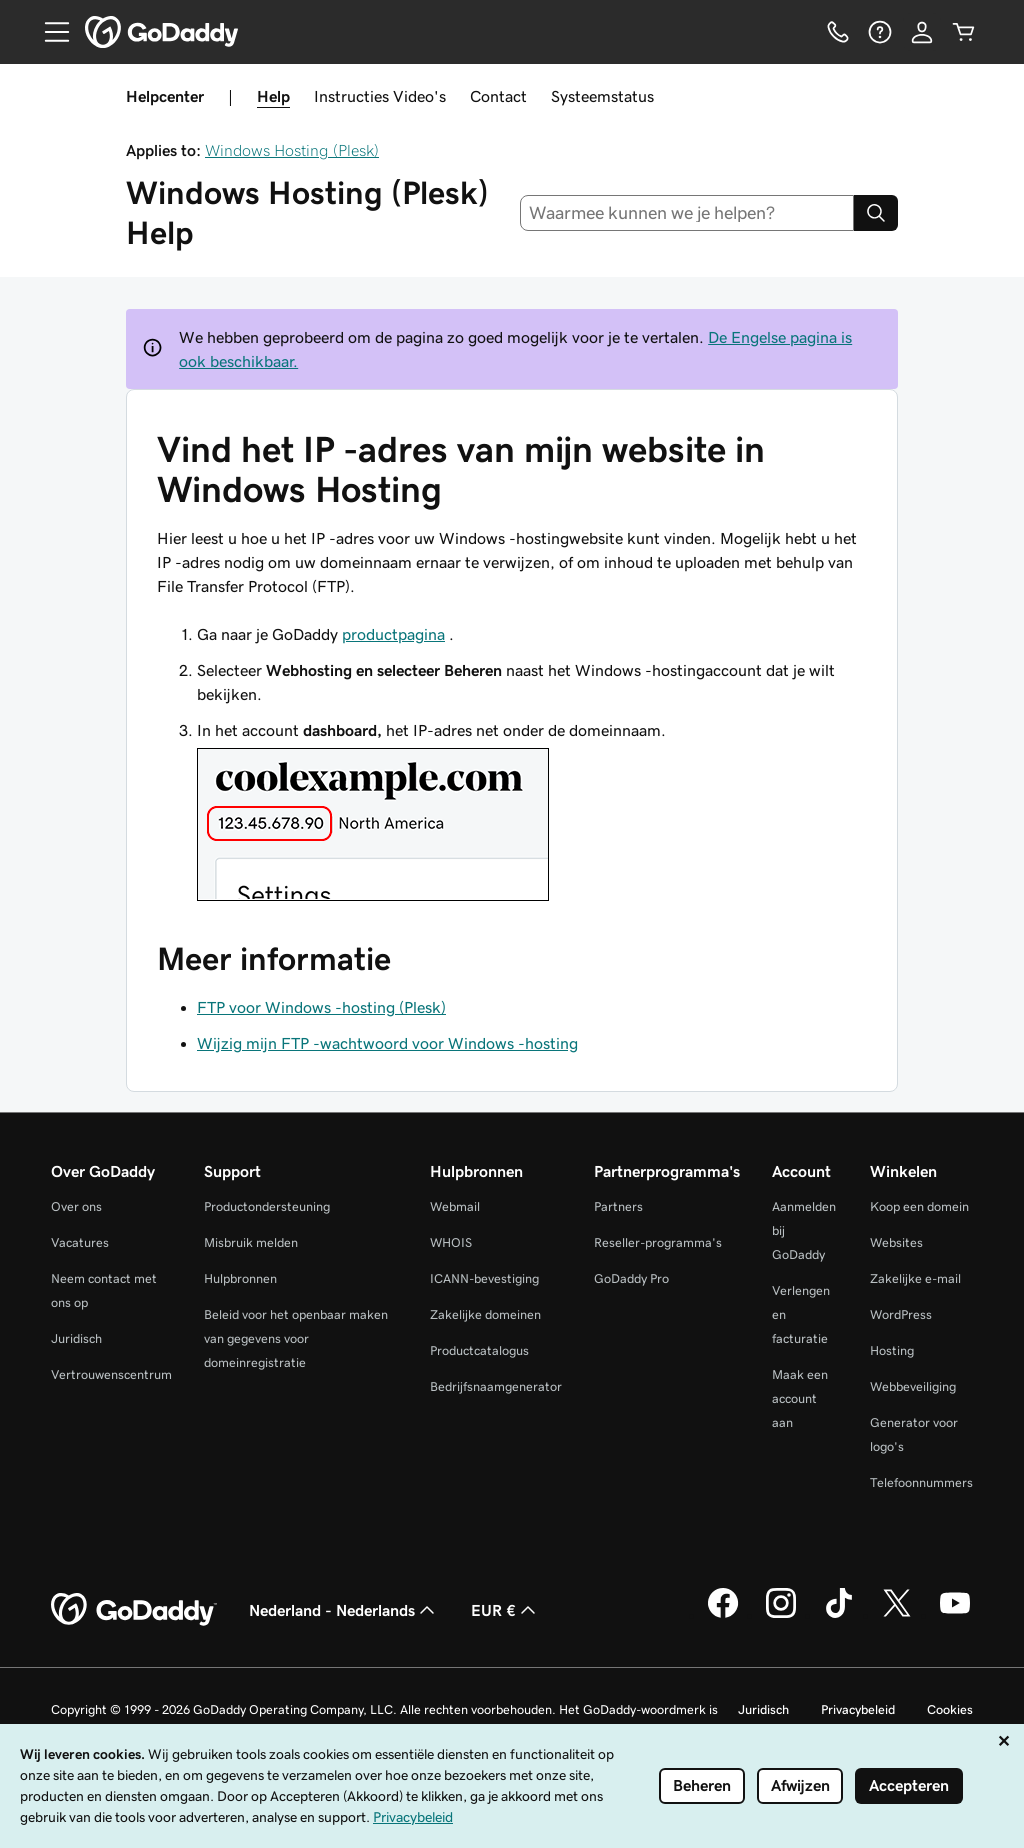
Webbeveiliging (913, 1386)
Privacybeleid (858, 1709)
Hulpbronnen (240, 1278)
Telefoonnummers (921, 1482)
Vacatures (80, 1242)
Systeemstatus (602, 96)
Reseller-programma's (658, 1242)
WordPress (901, 1314)
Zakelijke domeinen (485, 1314)
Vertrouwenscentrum (111, 1374)
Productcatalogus (479, 1350)
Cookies (950, 1709)
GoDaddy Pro (631, 1278)
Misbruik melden (251, 1242)
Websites (896, 1242)
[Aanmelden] (922, 32)
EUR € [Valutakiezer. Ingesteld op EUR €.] (505, 1610)
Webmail (455, 1206)
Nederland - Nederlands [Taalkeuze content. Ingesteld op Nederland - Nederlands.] (344, 1610)
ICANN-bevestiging (484, 1278)
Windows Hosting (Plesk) (292, 150)
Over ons (76, 1206)
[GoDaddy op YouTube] (955, 1615)
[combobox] (687, 213)
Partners (618, 1206)
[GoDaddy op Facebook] (723, 1615)
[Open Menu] (49, 32)
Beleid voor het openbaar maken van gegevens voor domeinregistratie (296, 1338)
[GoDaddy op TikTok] (839, 1615)
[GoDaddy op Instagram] (781, 1615)
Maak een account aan (800, 1398)
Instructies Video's (380, 96)
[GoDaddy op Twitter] (897, 1615)
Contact (498, 96)
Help (273, 96)
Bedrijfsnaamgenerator (496, 1386)
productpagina (393, 634)
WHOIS (451, 1242)
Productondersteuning (267, 1206)
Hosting (892, 1350)
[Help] (880, 32)
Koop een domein (919, 1206)
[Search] (876, 213)
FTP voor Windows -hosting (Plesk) (321, 1007)
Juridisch (76, 1338)
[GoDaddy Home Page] (134, 1610)
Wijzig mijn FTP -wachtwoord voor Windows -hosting (387, 1043)
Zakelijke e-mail (915, 1278)
